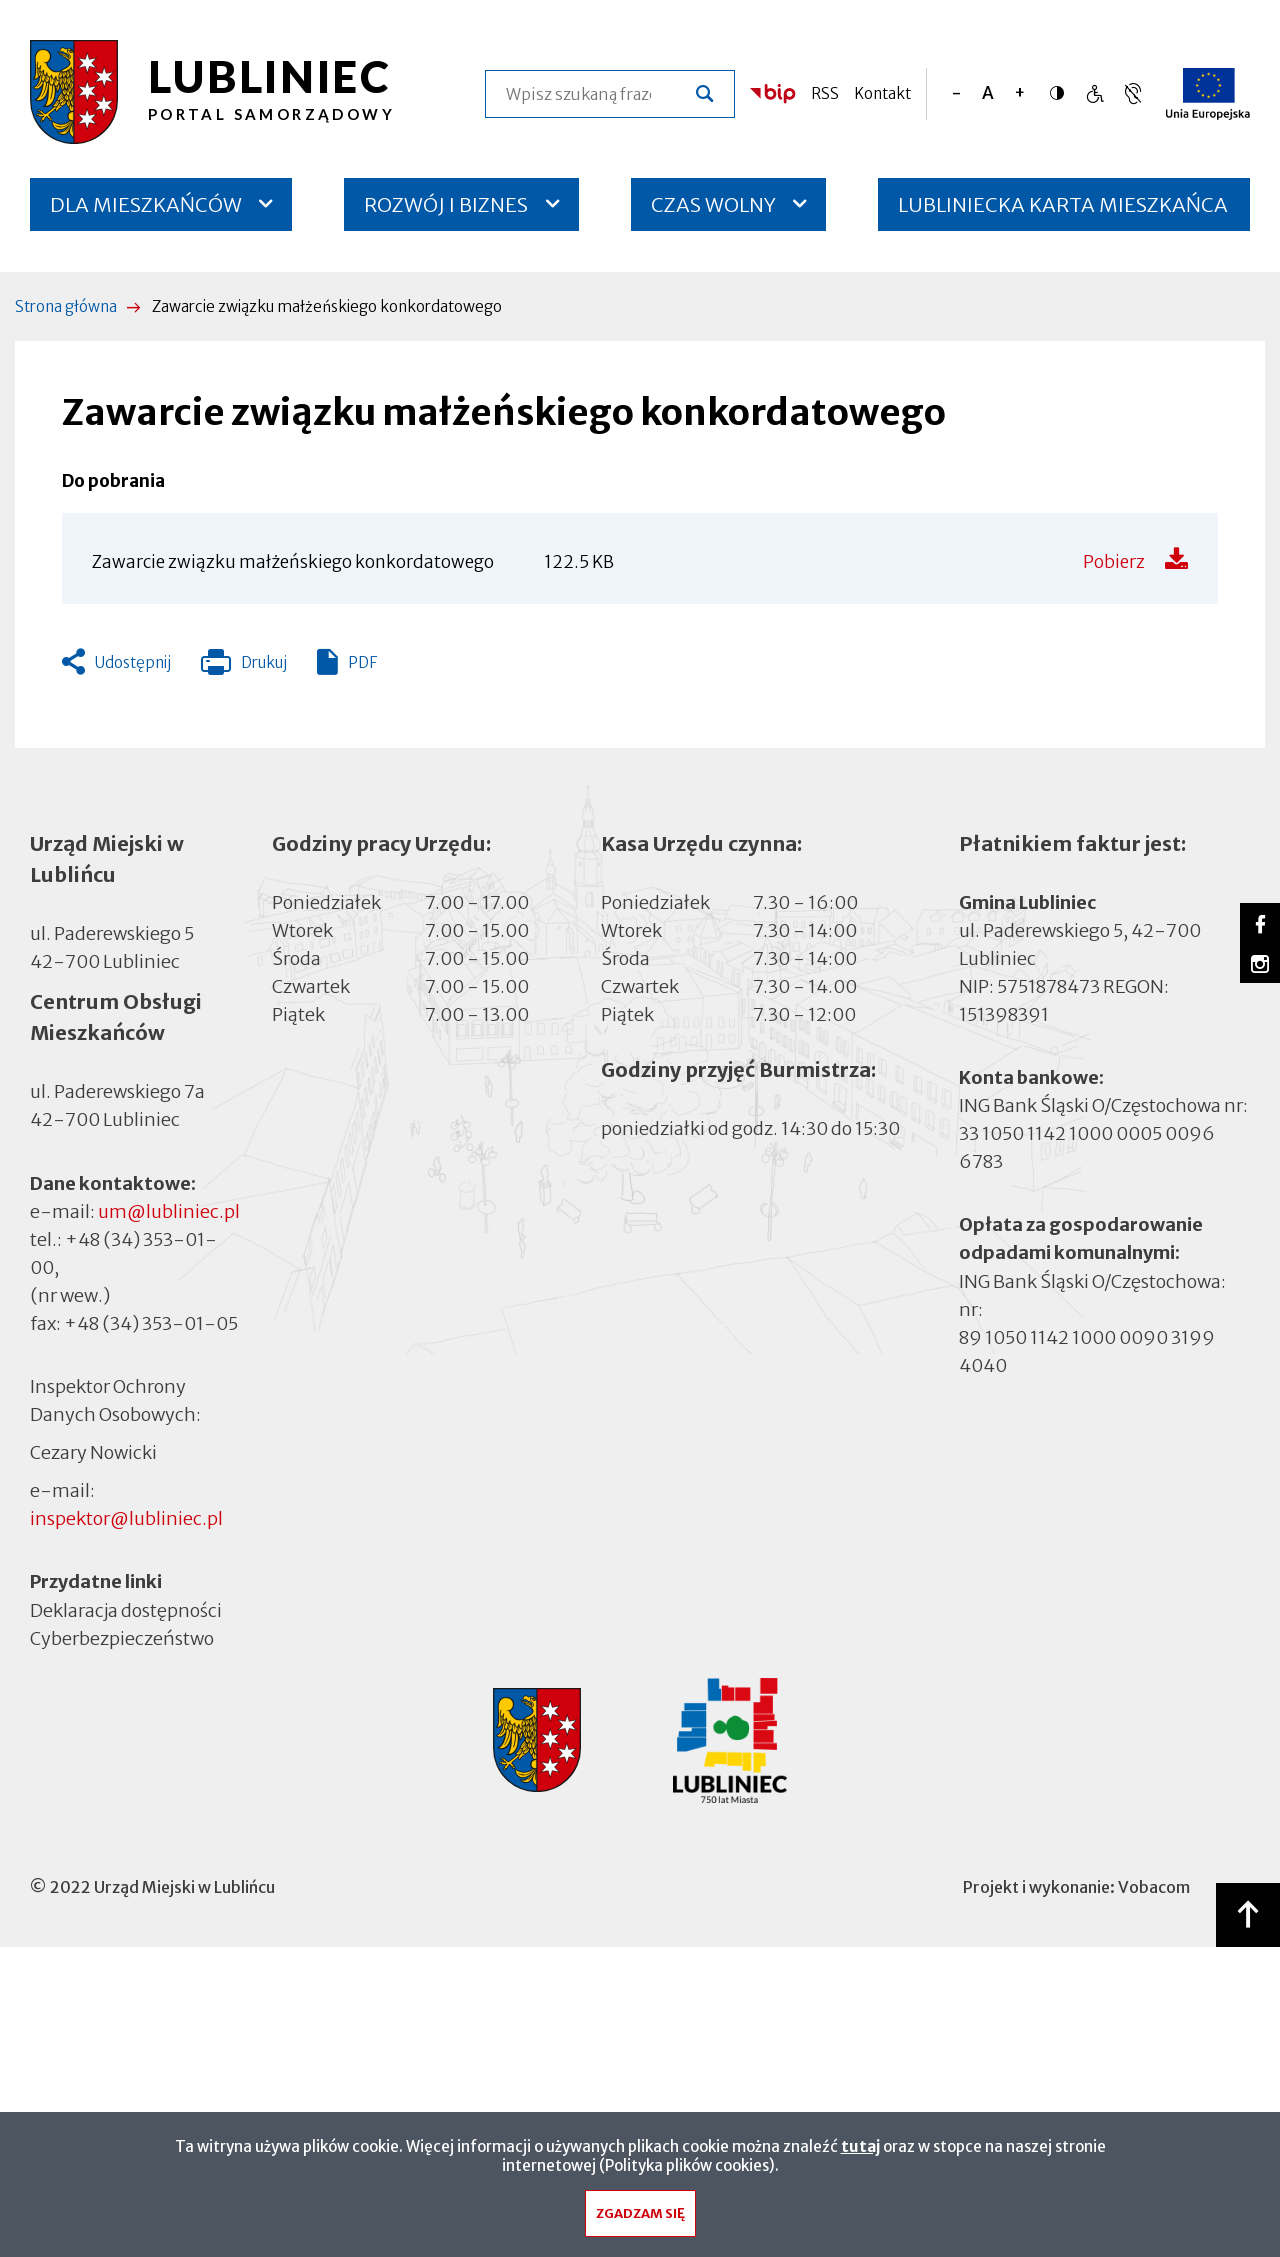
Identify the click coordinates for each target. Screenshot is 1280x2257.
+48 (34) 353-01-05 (151, 1323)
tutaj (860, 2151)
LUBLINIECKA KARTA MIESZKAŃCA (1063, 211)
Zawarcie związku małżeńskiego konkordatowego (293, 562)
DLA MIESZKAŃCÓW (146, 204)
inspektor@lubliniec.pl (126, 1518)
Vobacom (1154, 1887)
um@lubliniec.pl (169, 1211)
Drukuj (244, 667)
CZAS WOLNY (713, 204)
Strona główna (66, 306)
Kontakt (882, 93)
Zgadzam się (640, 2218)
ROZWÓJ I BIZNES (446, 204)
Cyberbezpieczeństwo (122, 1637)
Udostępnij (133, 662)
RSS (825, 93)
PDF (362, 662)
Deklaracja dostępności (126, 1610)
